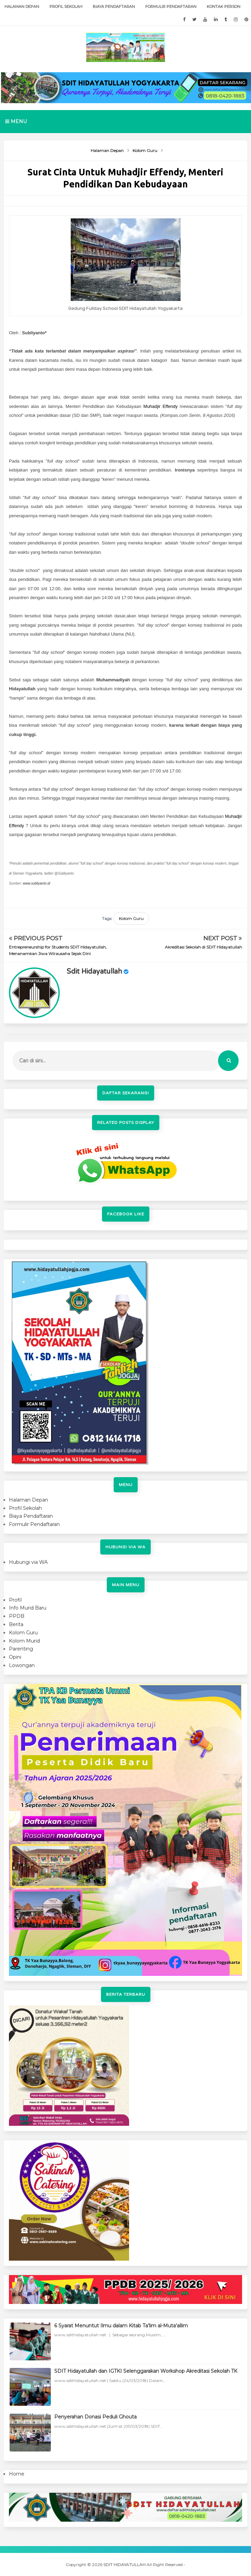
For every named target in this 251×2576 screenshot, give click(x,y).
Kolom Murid (24, 1641)
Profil (15, 1600)
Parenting (21, 1649)
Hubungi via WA (28, 1562)
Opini (15, 1657)
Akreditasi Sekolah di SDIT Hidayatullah (203, 947)
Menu (16, 121)
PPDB (16, 1616)
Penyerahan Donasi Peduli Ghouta (95, 2417)
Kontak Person (223, 6)
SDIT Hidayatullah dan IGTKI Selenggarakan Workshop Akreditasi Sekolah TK (145, 2371)
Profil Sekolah (65, 6)
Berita (16, 1624)
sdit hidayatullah (94, 971)
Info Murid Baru (27, 1608)
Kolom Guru (131, 918)
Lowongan (22, 1665)
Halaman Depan (21, 6)
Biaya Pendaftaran (114, 6)
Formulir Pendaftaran (170, 6)
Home (16, 2474)
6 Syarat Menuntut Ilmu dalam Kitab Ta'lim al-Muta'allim (121, 2326)
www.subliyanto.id (36, 883)
